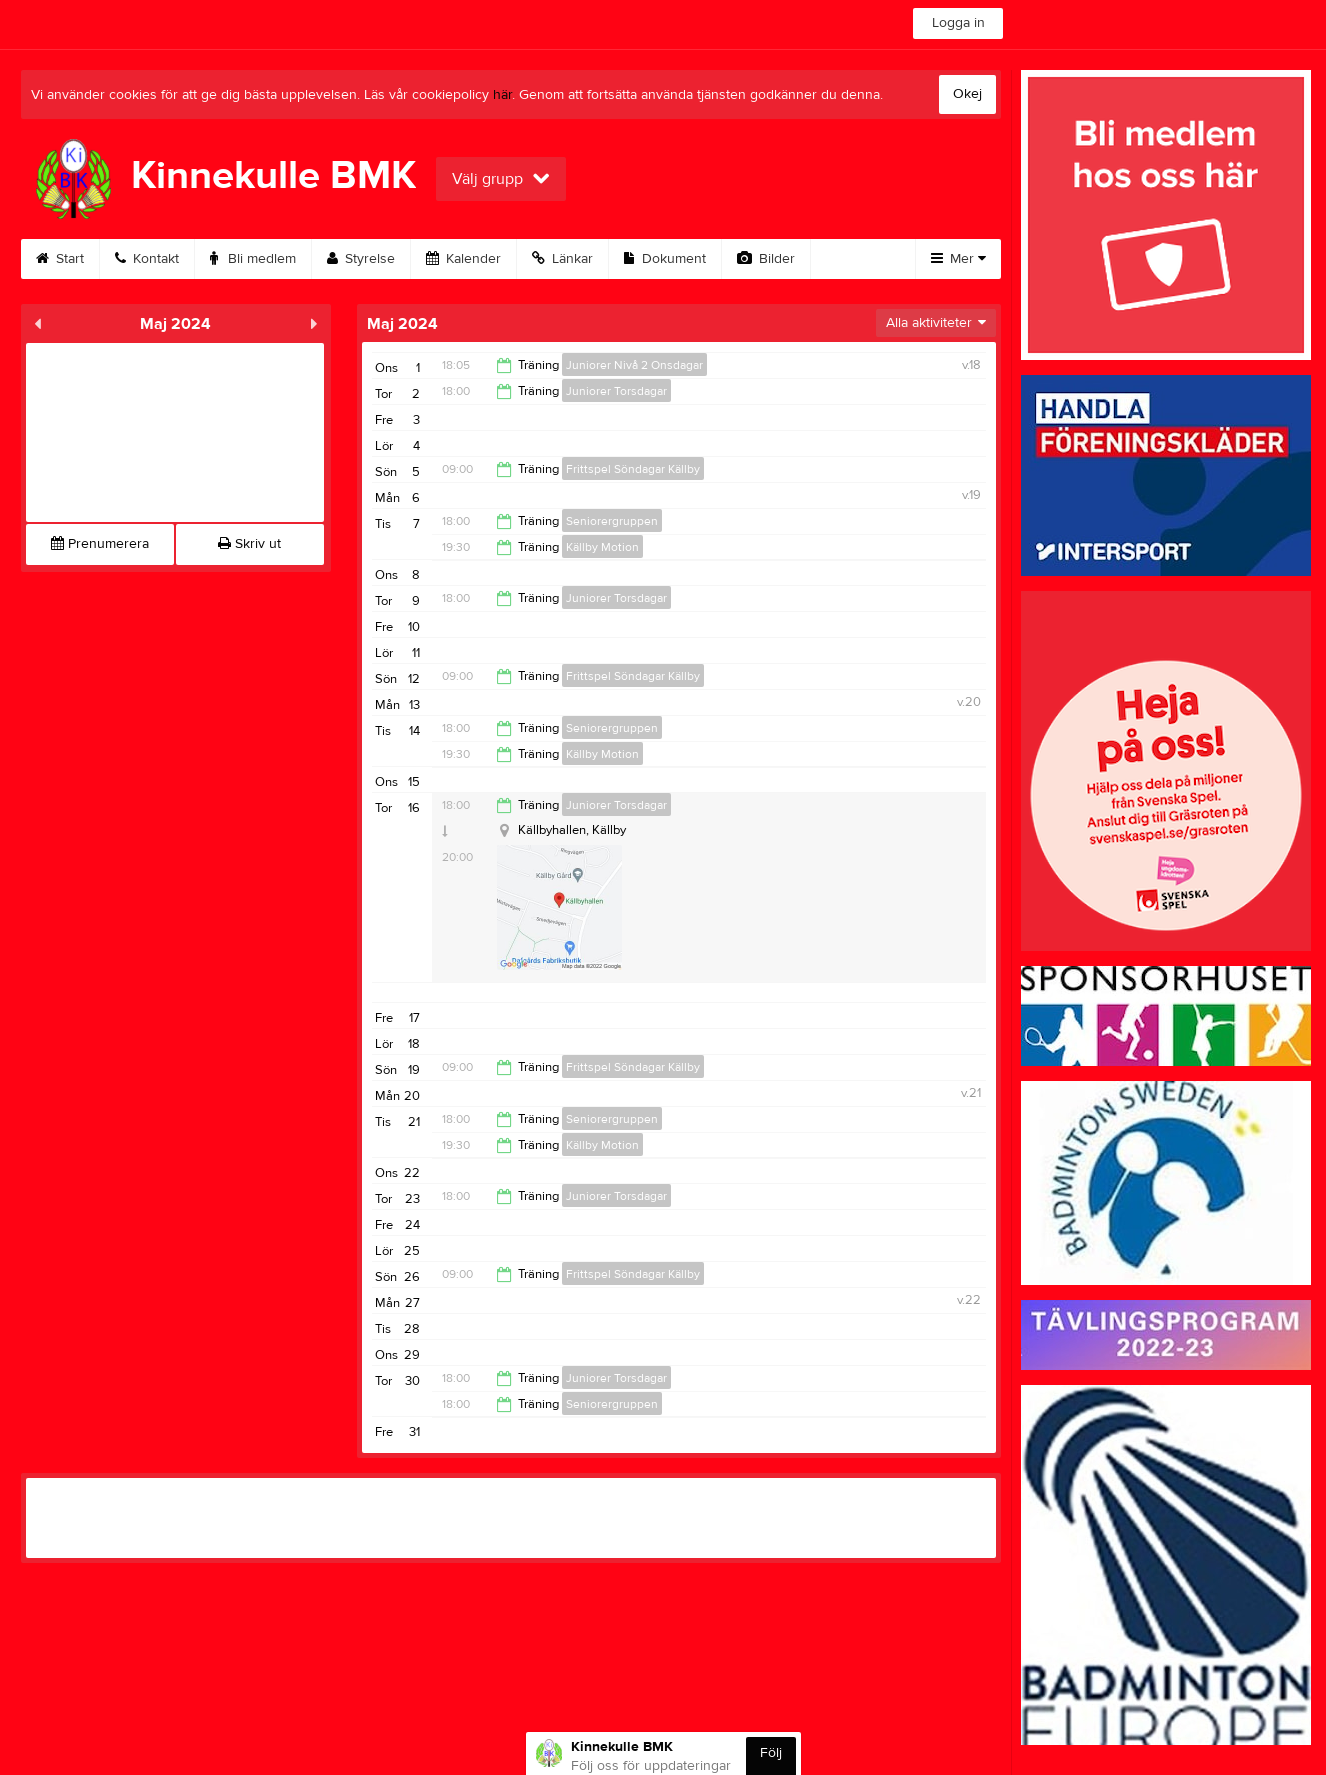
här (502, 95)
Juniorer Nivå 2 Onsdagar (634, 365)
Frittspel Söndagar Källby (633, 469)
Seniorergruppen (612, 521)
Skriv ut (249, 544)
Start (60, 259)
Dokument (665, 259)
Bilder (766, 259)
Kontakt (147, 259)
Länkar (562, 259)
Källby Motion (602, 547)
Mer (958, 259)
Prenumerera (100, 544)
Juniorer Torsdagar (616, 391)
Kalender (463, 259)
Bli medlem (253, 259)
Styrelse (361, 259)
